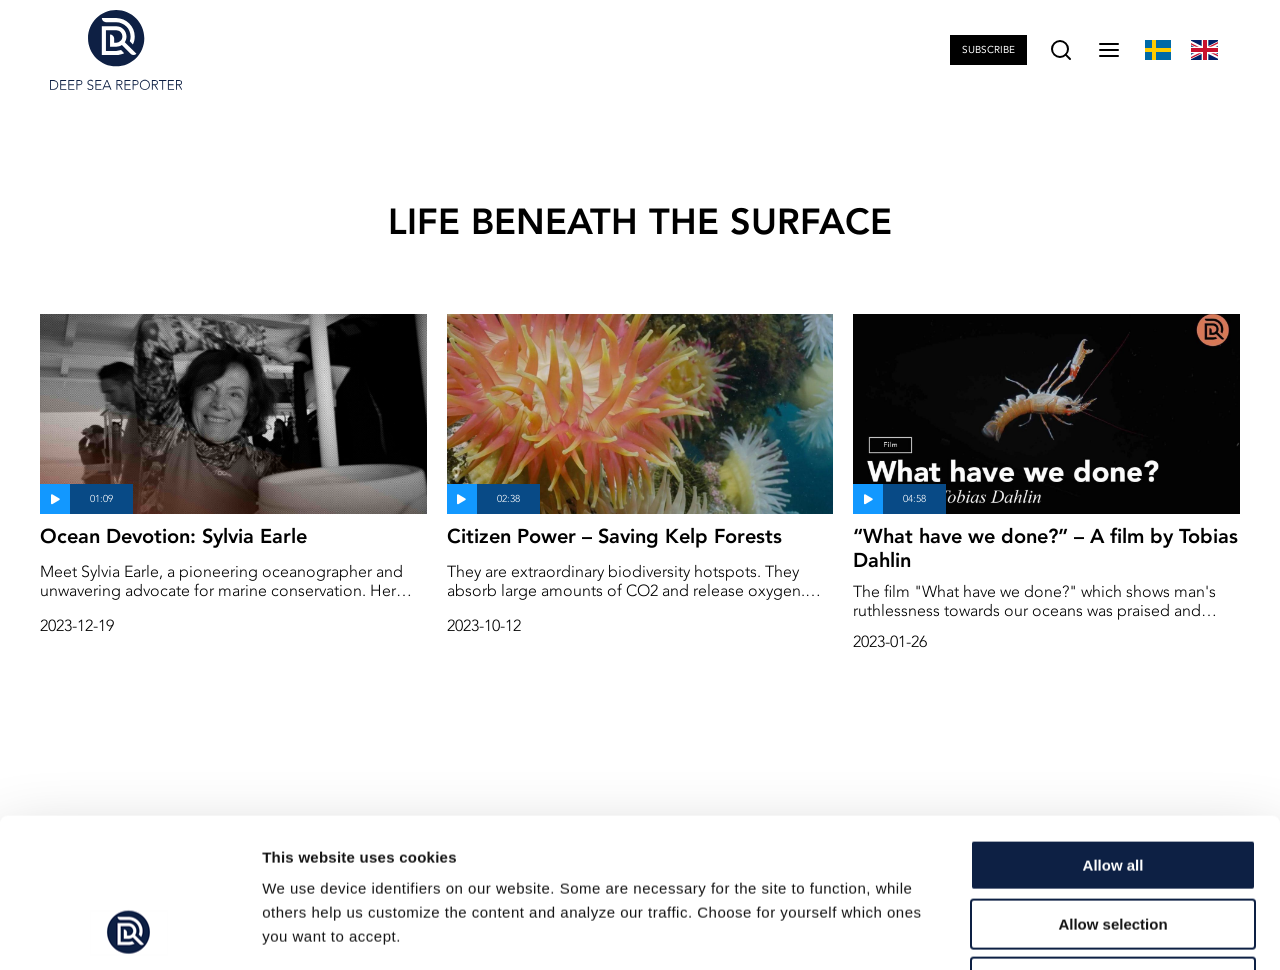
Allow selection (1112, 784)
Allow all (1113, 725)
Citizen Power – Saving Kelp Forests (614, 536)
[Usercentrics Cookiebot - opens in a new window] (129, 931)
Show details (1049, 930)
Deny (1113, 842)
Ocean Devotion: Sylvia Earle (173, 536)
